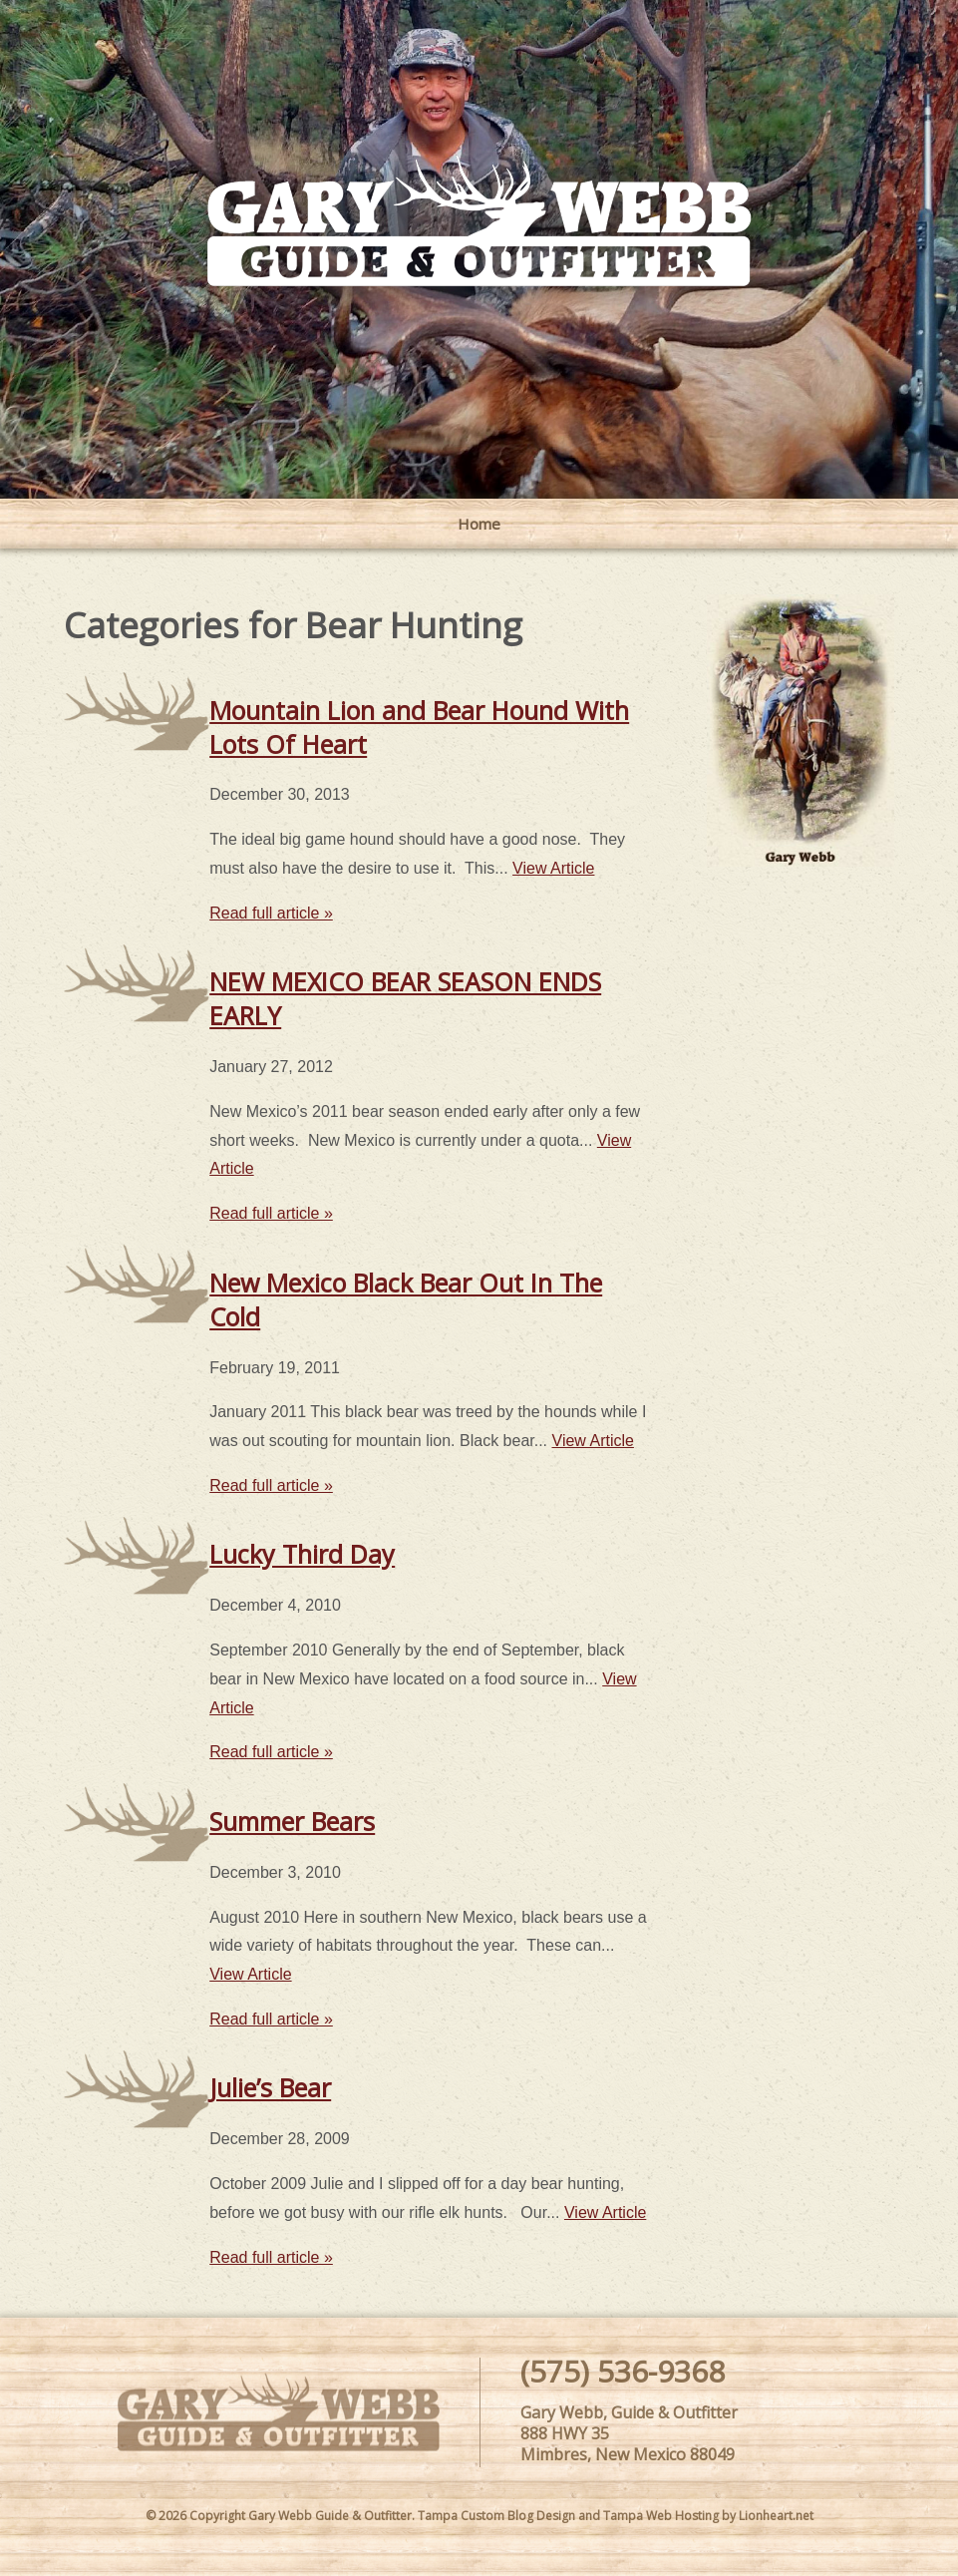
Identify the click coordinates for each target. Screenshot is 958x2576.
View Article (553, 868)
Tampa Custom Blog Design (496, 2515)
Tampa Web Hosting (661, 2515)
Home (479, 524)
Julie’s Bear (270, 2087)
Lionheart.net (776, 2515)
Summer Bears (292, 1821)
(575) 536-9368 (622, 2371)
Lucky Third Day (302, 1554)
